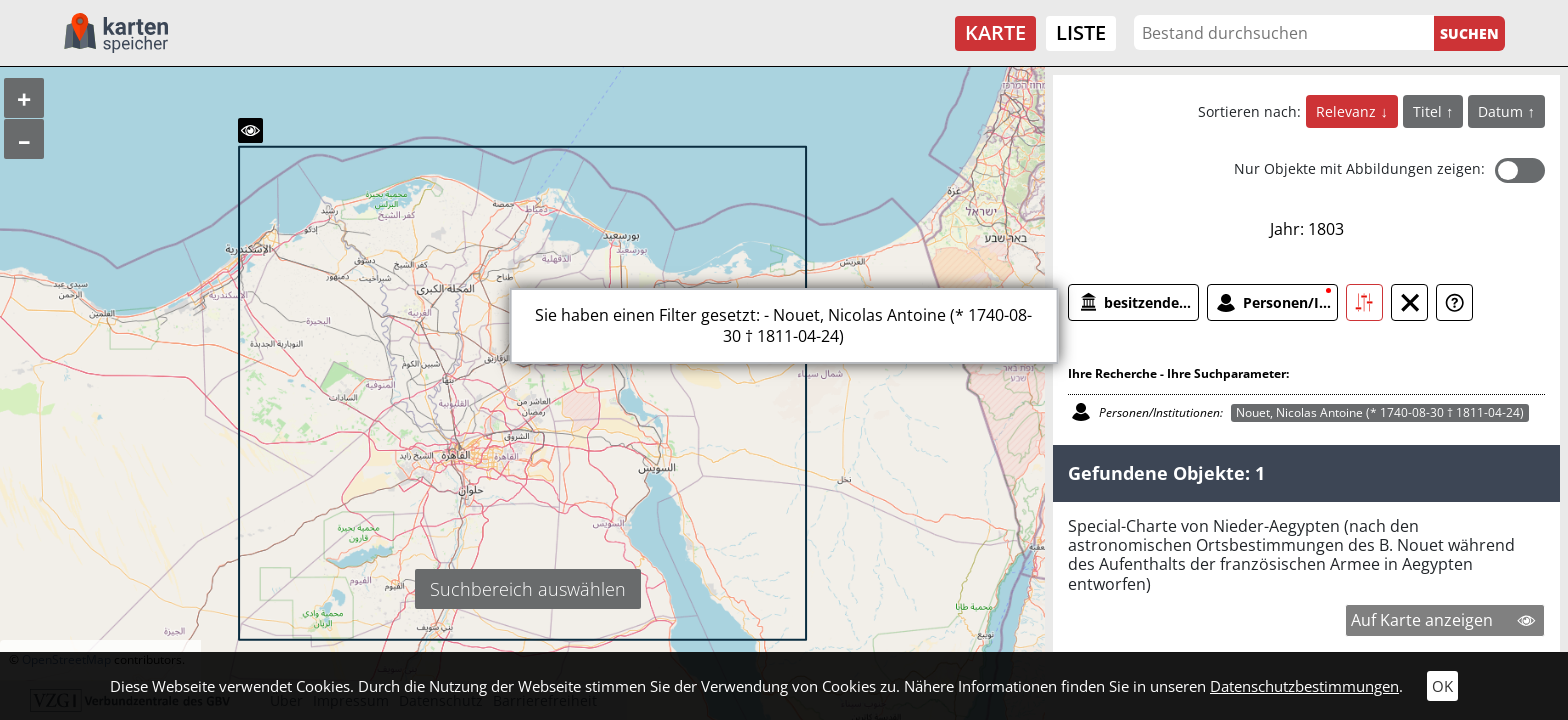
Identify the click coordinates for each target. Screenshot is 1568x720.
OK (1442, 686)
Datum (1502, 111)
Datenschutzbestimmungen (1304, 686)
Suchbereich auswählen (528, 589)
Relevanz (1348, 111)
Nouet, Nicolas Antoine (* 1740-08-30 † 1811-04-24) (1380, 412)
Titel (1429, 111)
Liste (1081, 32)
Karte (995, 32)
